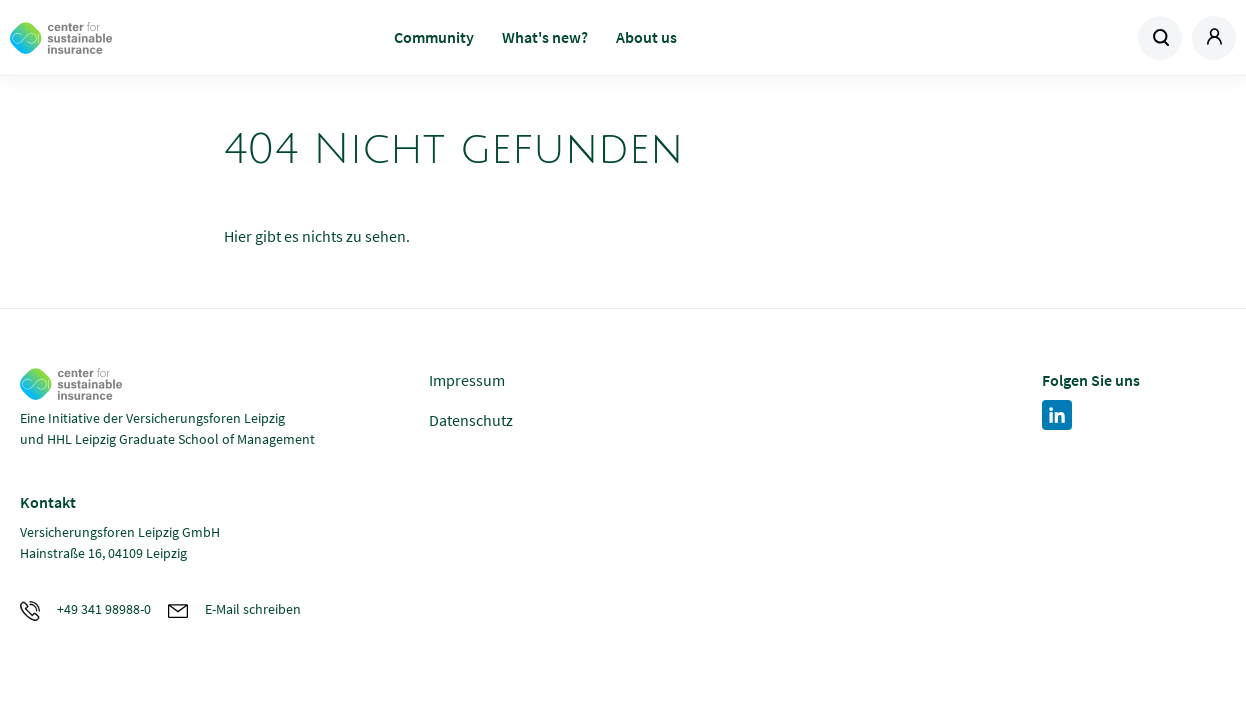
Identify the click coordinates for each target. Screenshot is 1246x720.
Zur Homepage (146, 38)
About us (646, 37)
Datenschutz (471, 420)
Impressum (467, 380)
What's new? (545, 37)
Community (434, 37)
